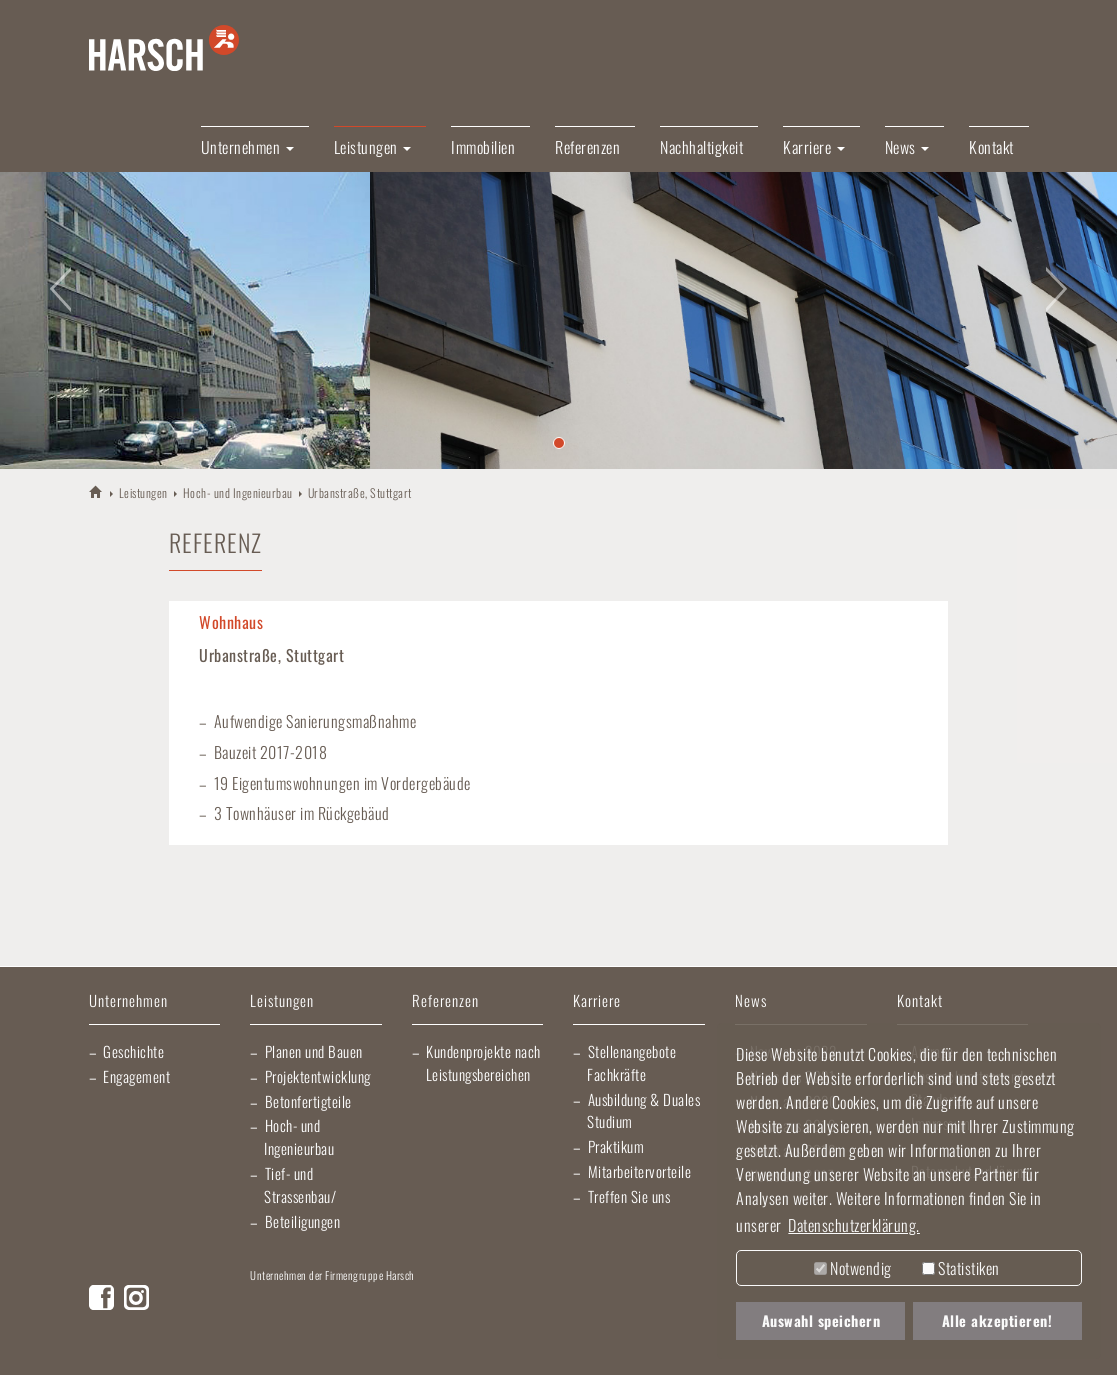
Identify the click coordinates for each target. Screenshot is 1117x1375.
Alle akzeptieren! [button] (997, 1320)
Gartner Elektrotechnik (660, 1305)
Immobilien (483, 147)
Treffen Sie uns (629, 1196)
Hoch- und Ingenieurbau (238, 492)
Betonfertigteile (308, 1101)
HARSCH (96, 491)
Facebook (101, 1297)
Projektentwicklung (318, 1076)
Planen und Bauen (314, 1051)
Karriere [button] (814, 147)
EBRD (397, 1345)
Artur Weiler (295, 1305)
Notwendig (853, 1268)
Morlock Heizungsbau (298, 1345)
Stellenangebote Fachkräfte (631, 1062)
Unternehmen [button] (247, 147)
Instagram (136, 1297)
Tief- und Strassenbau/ (300, 1184)
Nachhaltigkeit (701, 147)
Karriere (597, 1001)
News (751, 1001)
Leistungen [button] (373, 147)
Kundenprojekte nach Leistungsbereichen (483, 1062)
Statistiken (961, 1268)
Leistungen (143, 492)
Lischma (405, 1305)
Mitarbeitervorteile (640, 1171)
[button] (56, 277)
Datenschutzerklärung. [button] (854, 1225)
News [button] (907, 147)
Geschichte (133, 1051)
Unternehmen (128, 1001)
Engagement (136, 1076)
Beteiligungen (303, 1221)
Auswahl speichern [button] (821, 1320)
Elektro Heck (519, 1305)
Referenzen (587, 147)
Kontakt (991, 147)
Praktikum (616, 1146)
